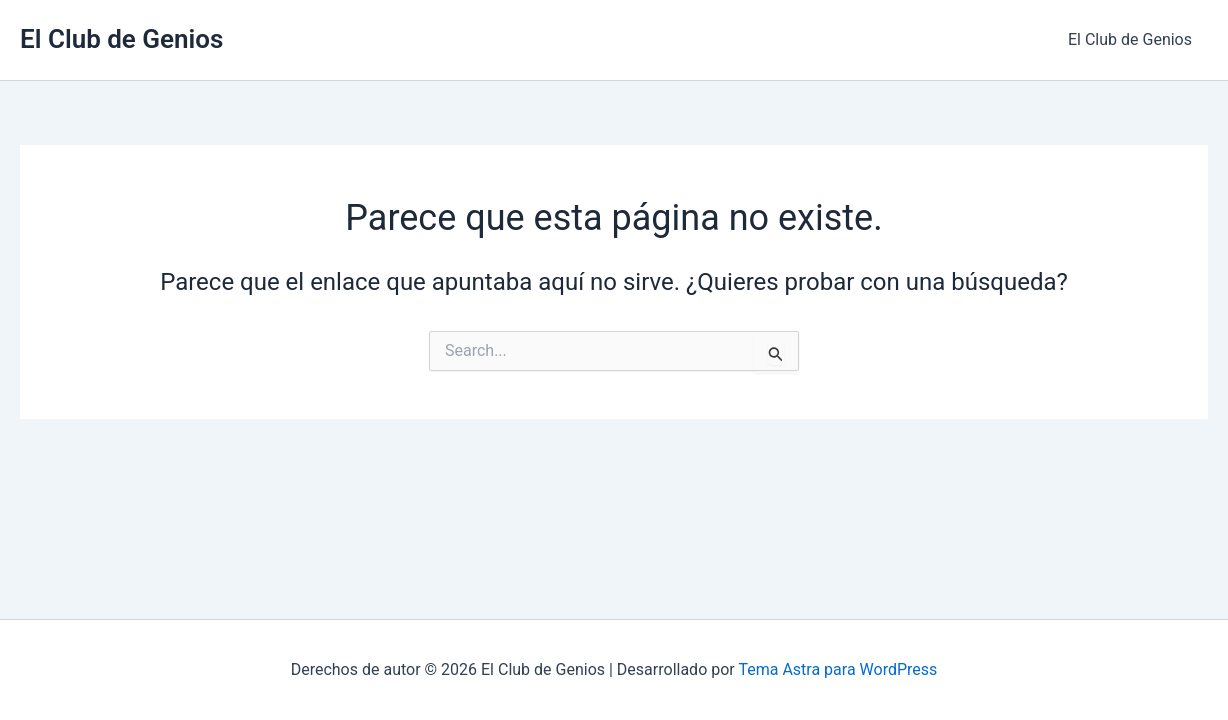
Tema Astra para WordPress (837, 669)
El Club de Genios (121, 39)
